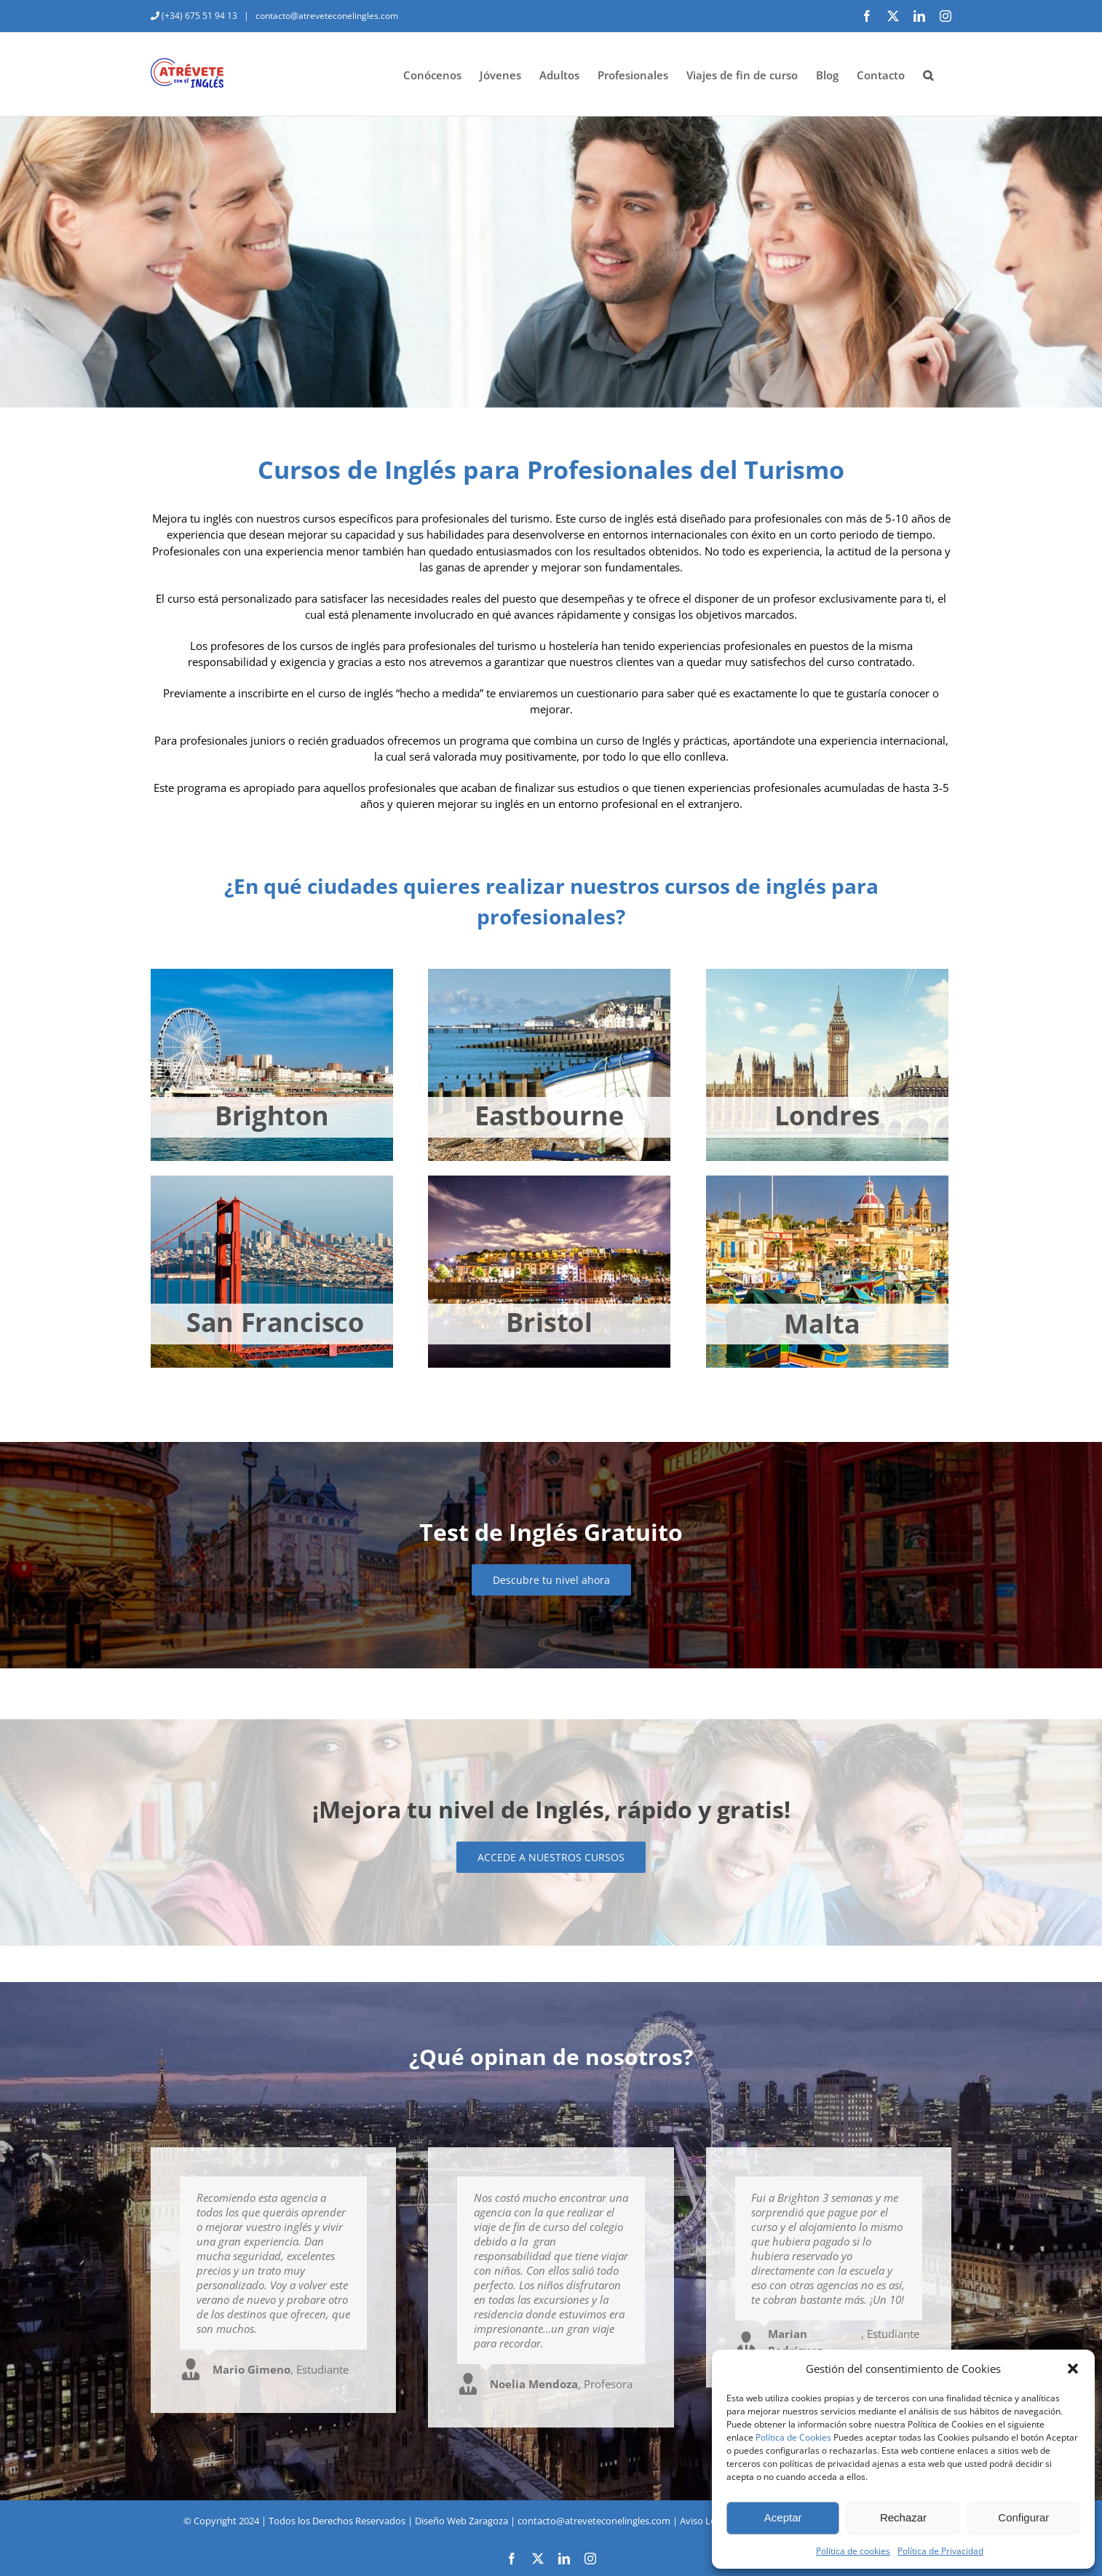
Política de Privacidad (940, 2551)
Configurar (1023, 2517)
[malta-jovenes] (827, 1180)
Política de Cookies (793, 2437)
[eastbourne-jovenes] (549, 974)
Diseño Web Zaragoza (461, 2520)
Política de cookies (853, 2551)
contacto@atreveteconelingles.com (325, 15)
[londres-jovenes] (827, 974)
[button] (1073, 2368)
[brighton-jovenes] (272, 974)
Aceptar (783, 2517)
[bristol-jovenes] (549, 1180)
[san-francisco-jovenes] (272, 1180)
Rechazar (903, 2517)
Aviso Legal (704, 2520)
